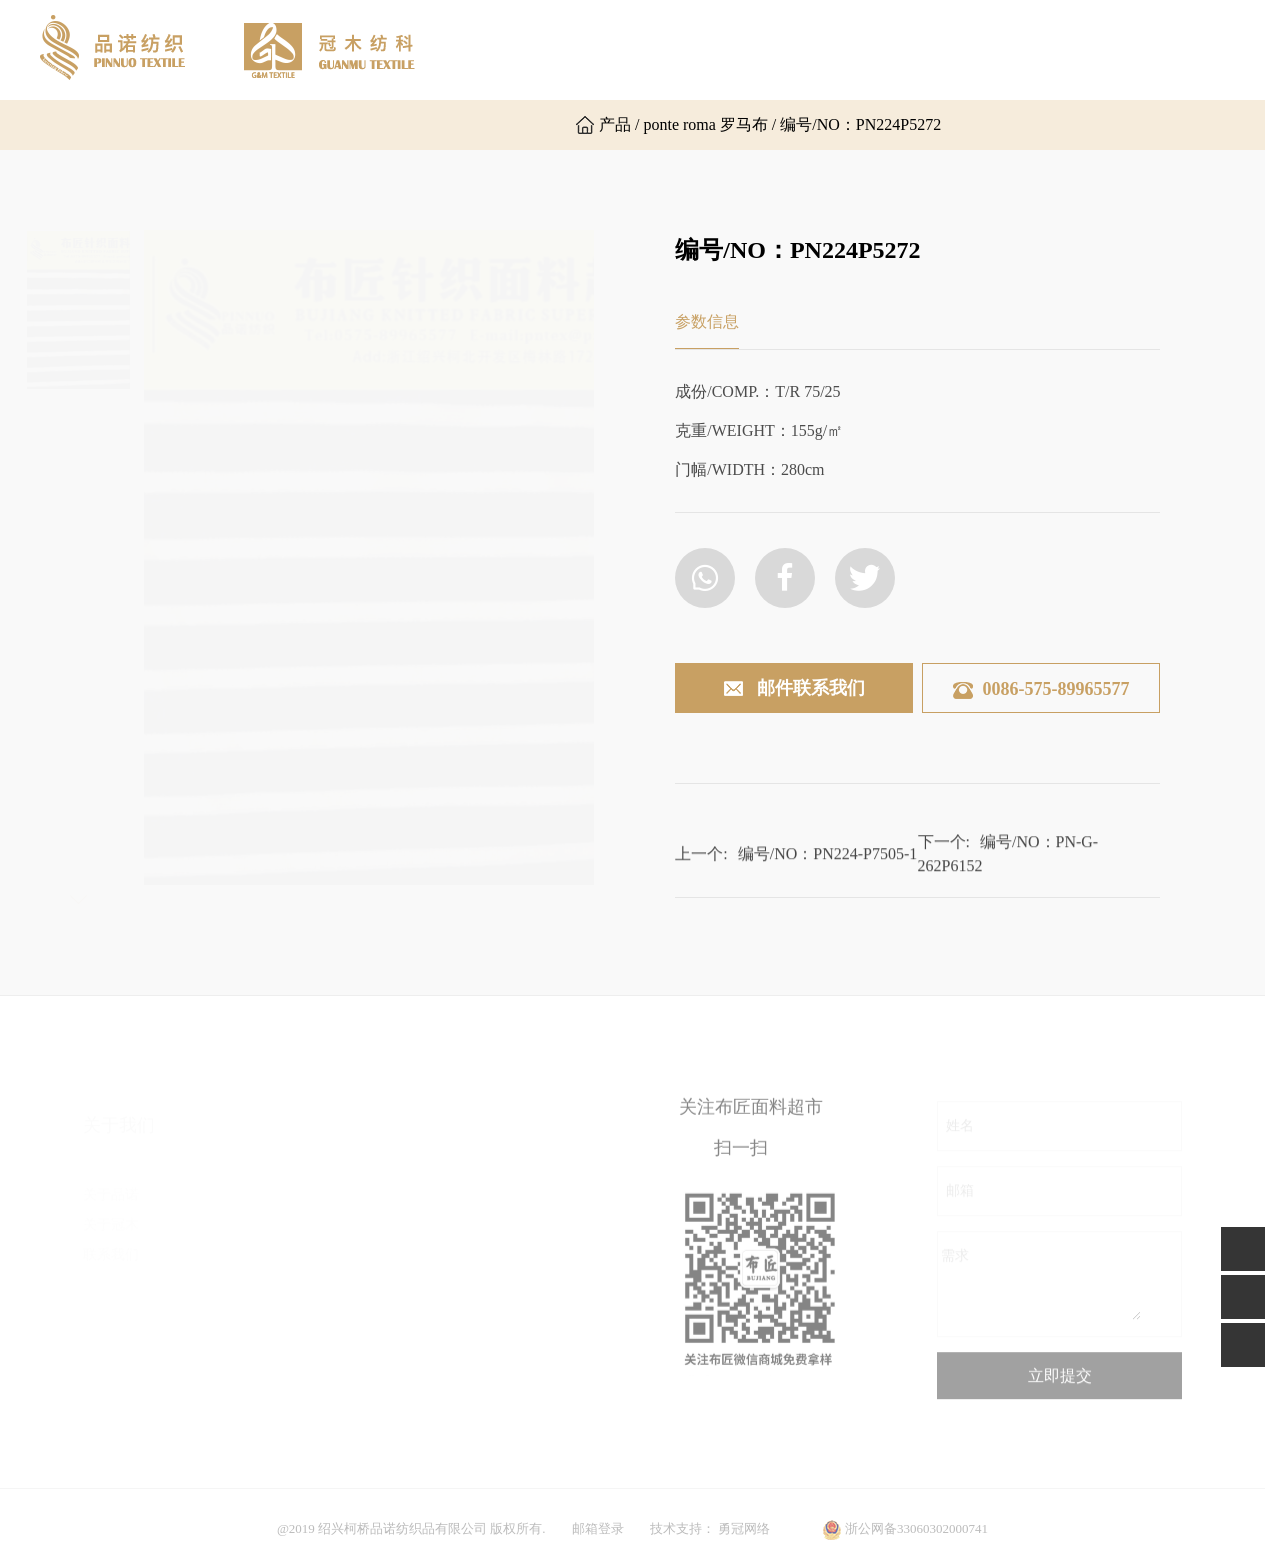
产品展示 (834, 49)
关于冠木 (720, 49)
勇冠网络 (744, 1538)
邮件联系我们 (793, 689)
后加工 (463, 1272)
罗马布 (294, 1272)
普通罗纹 (301, 1422)
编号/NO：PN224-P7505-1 (828, 860)
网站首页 (492, 49)
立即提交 (1060, 1385)
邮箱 (960, 1200)
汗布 (287, 1182)
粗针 (456, 1182)
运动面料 (470, 1332)
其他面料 (470, 1362)
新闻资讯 (948, 49)
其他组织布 (308, 1362)
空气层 (294, 1302)
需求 (955, 1265)
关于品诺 (606, 49)
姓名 (960, 1135)
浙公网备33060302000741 (916, 1538)
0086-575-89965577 (1041, 689)
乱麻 (287, 1242)
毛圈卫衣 (301, 1392)
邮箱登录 (598, 1538)
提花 (456, 1212)
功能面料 (470, 1302)
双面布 (294, 1212)
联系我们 (1062, 49)
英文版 (495, 125)
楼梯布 (294, 1332)
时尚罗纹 (470, 1242)
